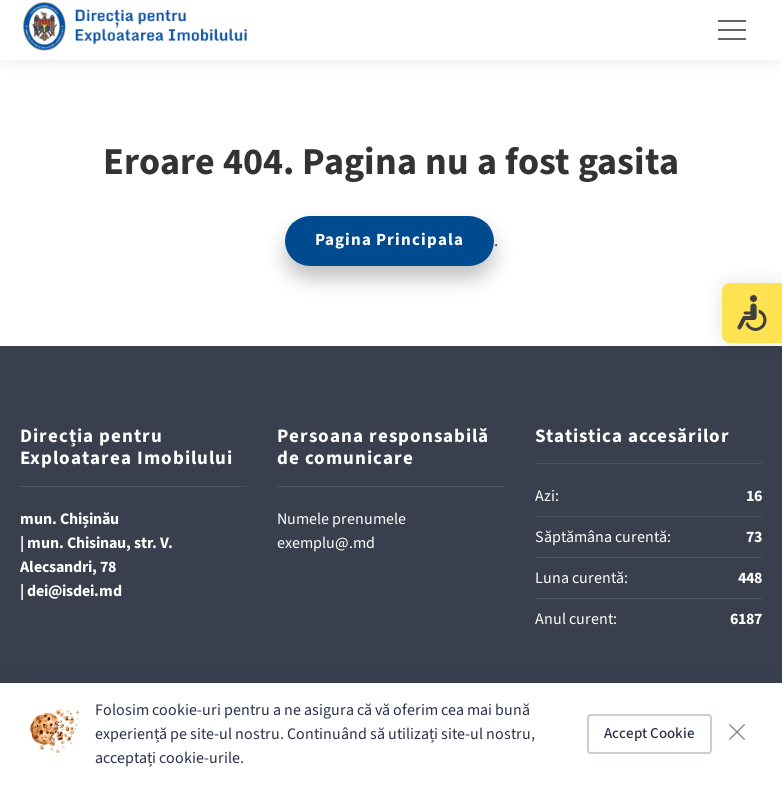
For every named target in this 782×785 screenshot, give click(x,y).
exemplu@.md (326, 543)
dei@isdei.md (74, 591)
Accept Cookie (649, 733)
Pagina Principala (389, 240)
